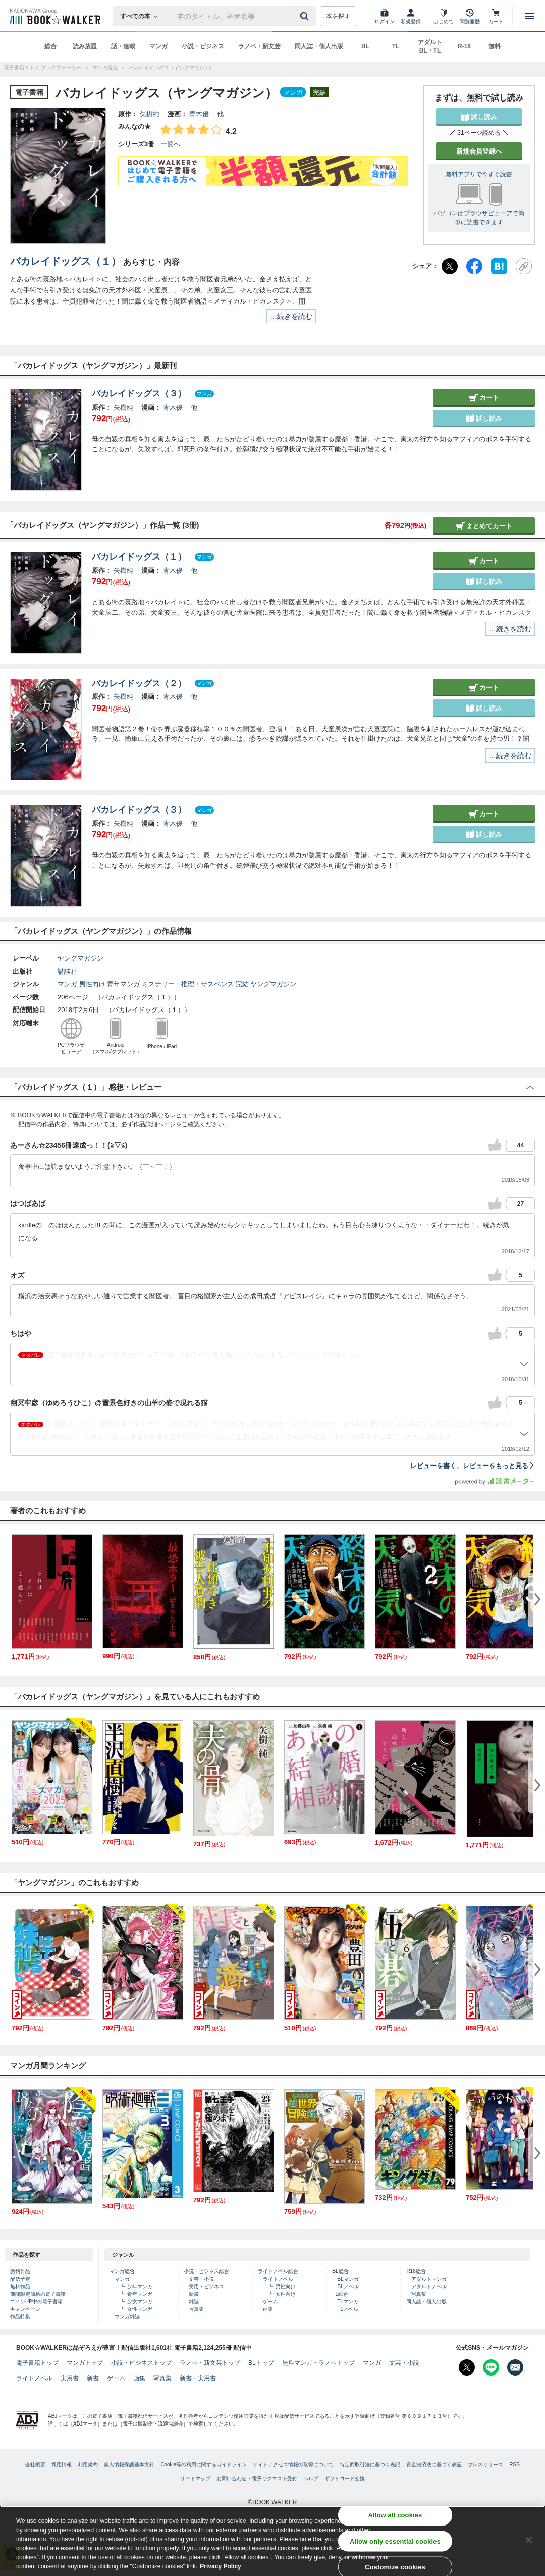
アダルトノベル (429, 2286)
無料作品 (20, 2286)
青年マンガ (123, 984)
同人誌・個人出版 (319, 46)
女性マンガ (139, 2309)
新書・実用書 (198, 2378)
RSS (514, 2464)
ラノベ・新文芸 (259, 46)
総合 (50, 46)
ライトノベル (278, 2279)
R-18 (464, 46)
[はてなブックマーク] (499, 266)
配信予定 (20, 2279)
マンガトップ (85, 2362)
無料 (494, 46)
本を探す (338, 16)
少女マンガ (139, 2301)
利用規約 (88, 2464)
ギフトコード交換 (344, 2478)
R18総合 (415, 2271)
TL (396, 46)
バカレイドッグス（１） (65, 261)
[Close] (529, 2540)
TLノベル (347, 2309)
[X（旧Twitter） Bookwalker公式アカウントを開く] (467, 2367)
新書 (194, 2294)
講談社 (67, 971)
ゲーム (270, 2301)
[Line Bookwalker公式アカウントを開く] (491, 2367)
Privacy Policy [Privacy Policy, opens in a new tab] (220, 2566)
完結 (242, 984)
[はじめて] (443, 16)
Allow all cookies (395, 2515)
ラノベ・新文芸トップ (210, 2362)
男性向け (92, 984)
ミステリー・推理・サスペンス (188, 984)
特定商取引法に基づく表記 (370, 2464)
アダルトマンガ (429, 2279)
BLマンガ (347, 2279)
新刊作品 (20, 2271)
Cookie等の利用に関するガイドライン (203, 2464)
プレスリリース (485, 2464)
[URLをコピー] (524, 266)
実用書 (70, 2378)
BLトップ (261, 2362)
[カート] (496, 16)
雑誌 (194, 2301)
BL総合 (340, 2271)
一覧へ (170, 144)
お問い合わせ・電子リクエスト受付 (256, 2478)
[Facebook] (474, 266)
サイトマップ (195, 2478)
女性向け (286, 2294)
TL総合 (340, 2294)
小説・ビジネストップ (141, 2362)
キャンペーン (25, 2309)
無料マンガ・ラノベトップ (318, 2362)
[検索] (305, 16)
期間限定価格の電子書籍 (38, 2294)
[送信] (305, 16)
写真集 (196, 2309)
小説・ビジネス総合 (206, 2271)
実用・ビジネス (206, 2286)
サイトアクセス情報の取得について (293, 2464)
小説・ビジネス (203, 46)
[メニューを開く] (530, 16)
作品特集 (20, 2316)
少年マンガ (139, 2286)
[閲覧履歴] (470, 16)
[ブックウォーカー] (54, 16)
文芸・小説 (201, 2279)
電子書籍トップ (37, 2362)
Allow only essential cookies (395, 2541)
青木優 (199, 114)
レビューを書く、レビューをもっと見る (472, 1466)
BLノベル (347, 2286)
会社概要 (35, 2464)
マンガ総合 (122, 2271)
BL (365, 46)
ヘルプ (310, 2478)
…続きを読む (291, 316)
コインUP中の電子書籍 (36, 2301)
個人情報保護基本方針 (129, 2464)
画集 (268, 2309)
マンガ (158, 46)
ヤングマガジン (80, 958)
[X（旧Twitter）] (450, 266)
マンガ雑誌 (127, 2316)
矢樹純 (149, 114)
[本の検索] (142, 16)
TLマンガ (347, 2301)
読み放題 (85, 46)
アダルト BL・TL (430, 46)
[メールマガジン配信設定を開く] (515, 2367)
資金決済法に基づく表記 (434, 2464)
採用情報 (61, 2464)
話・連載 (123, 46)
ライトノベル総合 (278, 2271)
